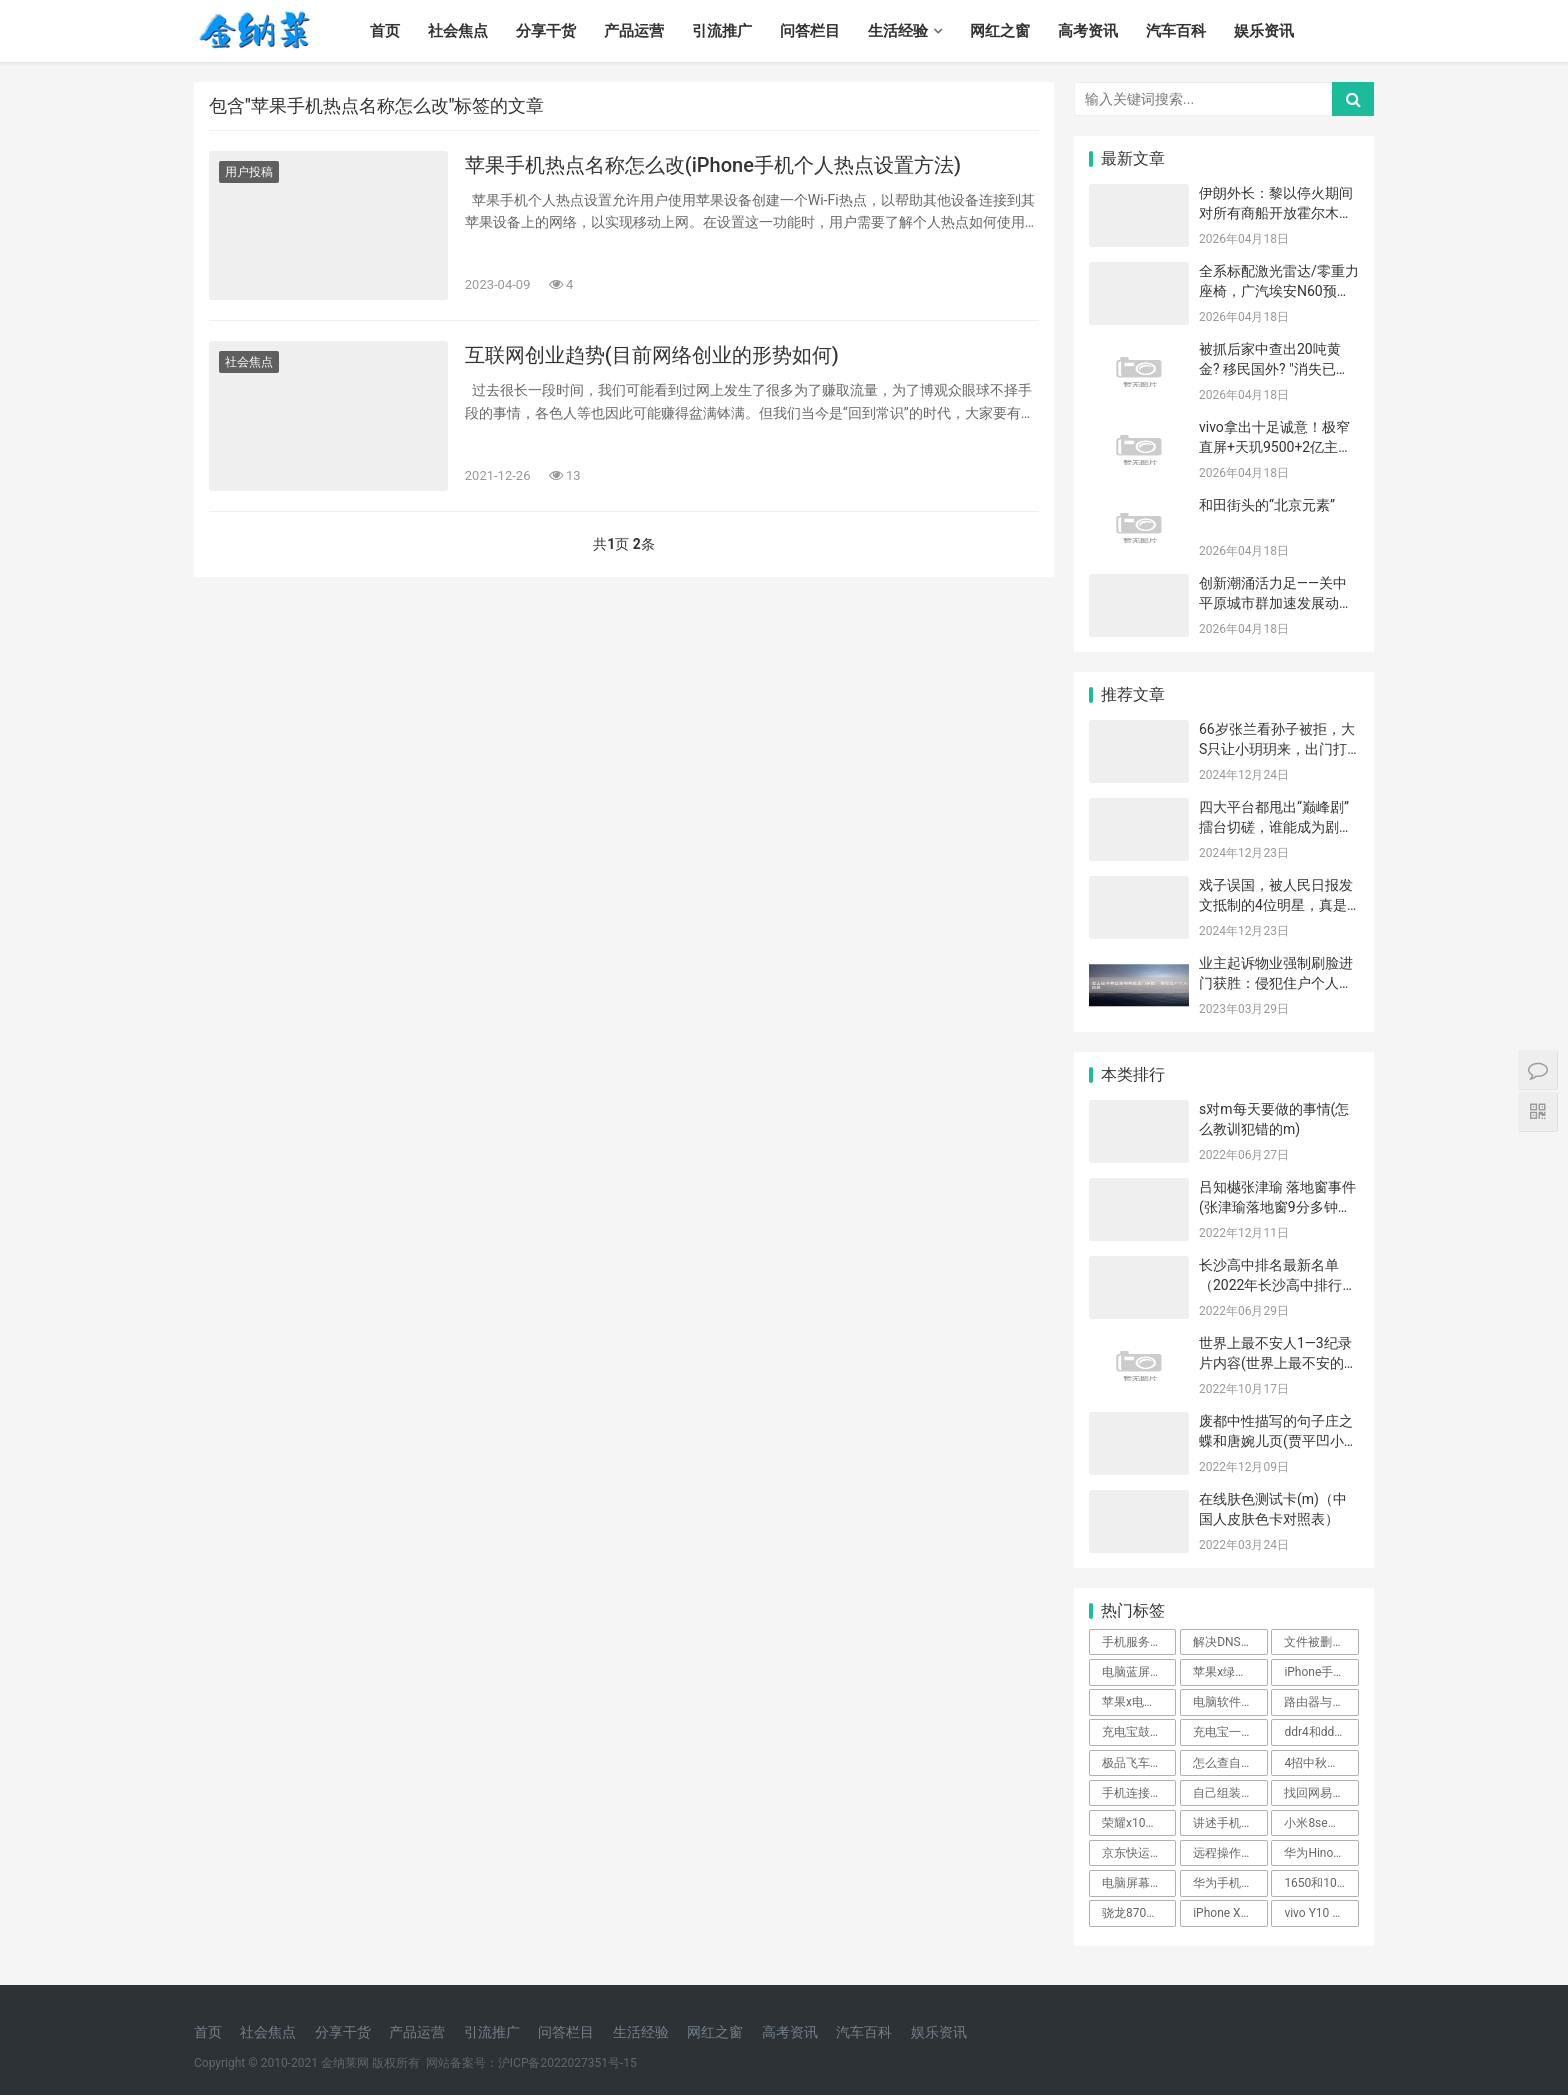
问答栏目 (810, 31)
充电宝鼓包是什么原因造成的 (1139, 1732)
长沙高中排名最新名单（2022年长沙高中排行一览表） (1277, 1284)
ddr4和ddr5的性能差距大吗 (1321, 1732)
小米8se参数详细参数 (1321, 1823)
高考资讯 (1088, 31)
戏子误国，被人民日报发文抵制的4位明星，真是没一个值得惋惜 (1276, 904)
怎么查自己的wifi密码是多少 (1230, 1763)
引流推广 (722, 31)
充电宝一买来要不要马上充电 (1230, 1732)
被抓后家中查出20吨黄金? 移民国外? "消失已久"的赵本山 (1270, 368)
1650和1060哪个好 (1321, 1883)
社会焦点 (458, 31)
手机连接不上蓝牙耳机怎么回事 (1139, 1793)
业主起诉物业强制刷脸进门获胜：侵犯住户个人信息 (1276, 982)
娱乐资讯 (1264, 31)
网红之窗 (1000, 31)
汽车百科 (1176, 31)
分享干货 (546, 31)
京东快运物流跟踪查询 (1139, 1853)
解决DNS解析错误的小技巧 (1230, 1642)
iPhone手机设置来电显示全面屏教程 (1321, 1672)
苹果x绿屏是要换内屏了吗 (1230, 1672)
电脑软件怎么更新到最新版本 (1230, 1702)
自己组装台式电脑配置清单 (1230, 1793)
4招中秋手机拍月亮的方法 (1321, 1763)
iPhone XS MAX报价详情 (1230, 1913)
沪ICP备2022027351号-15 (567, 2063)
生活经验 (898, 31)
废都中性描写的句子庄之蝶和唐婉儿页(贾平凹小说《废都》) (1278, 1440)
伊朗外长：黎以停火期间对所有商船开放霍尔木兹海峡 (1276, 212)
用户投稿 (249, 172)
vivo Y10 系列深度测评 (1321, 1913)
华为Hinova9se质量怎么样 (1321, 1853)
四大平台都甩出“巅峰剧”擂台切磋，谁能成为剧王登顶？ (1276, 826)
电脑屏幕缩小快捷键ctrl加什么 (1139, 1883)
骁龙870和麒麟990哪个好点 (1139, 1913)
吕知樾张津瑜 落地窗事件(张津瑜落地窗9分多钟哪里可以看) (1277, 1206)
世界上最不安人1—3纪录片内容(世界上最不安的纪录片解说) (1278, 1362)
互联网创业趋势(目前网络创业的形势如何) (652, 355)
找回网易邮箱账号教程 (1321, 1793)
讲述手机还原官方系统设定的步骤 (1230, 1823)
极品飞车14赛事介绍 (1139, 1763)
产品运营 (634, 31)
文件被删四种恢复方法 (1321, 1642)
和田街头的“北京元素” (1267, 505)
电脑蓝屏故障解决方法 (1139, 1672)
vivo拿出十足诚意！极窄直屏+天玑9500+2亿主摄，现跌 (1274, 446)
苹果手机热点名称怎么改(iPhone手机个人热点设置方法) (713, 165)
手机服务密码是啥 (1139, 1642)
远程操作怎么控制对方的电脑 (1230, 1853)
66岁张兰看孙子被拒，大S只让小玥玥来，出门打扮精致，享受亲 (1277, 748)
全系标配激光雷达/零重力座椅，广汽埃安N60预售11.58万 (1279, 290)
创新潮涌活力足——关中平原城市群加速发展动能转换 (1276, 602)
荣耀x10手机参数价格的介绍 (1139, 1823)
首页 (385, 31)
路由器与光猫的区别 (1321, 1702)
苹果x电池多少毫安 (1139, 1702)
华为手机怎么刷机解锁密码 (1230, 1883)
